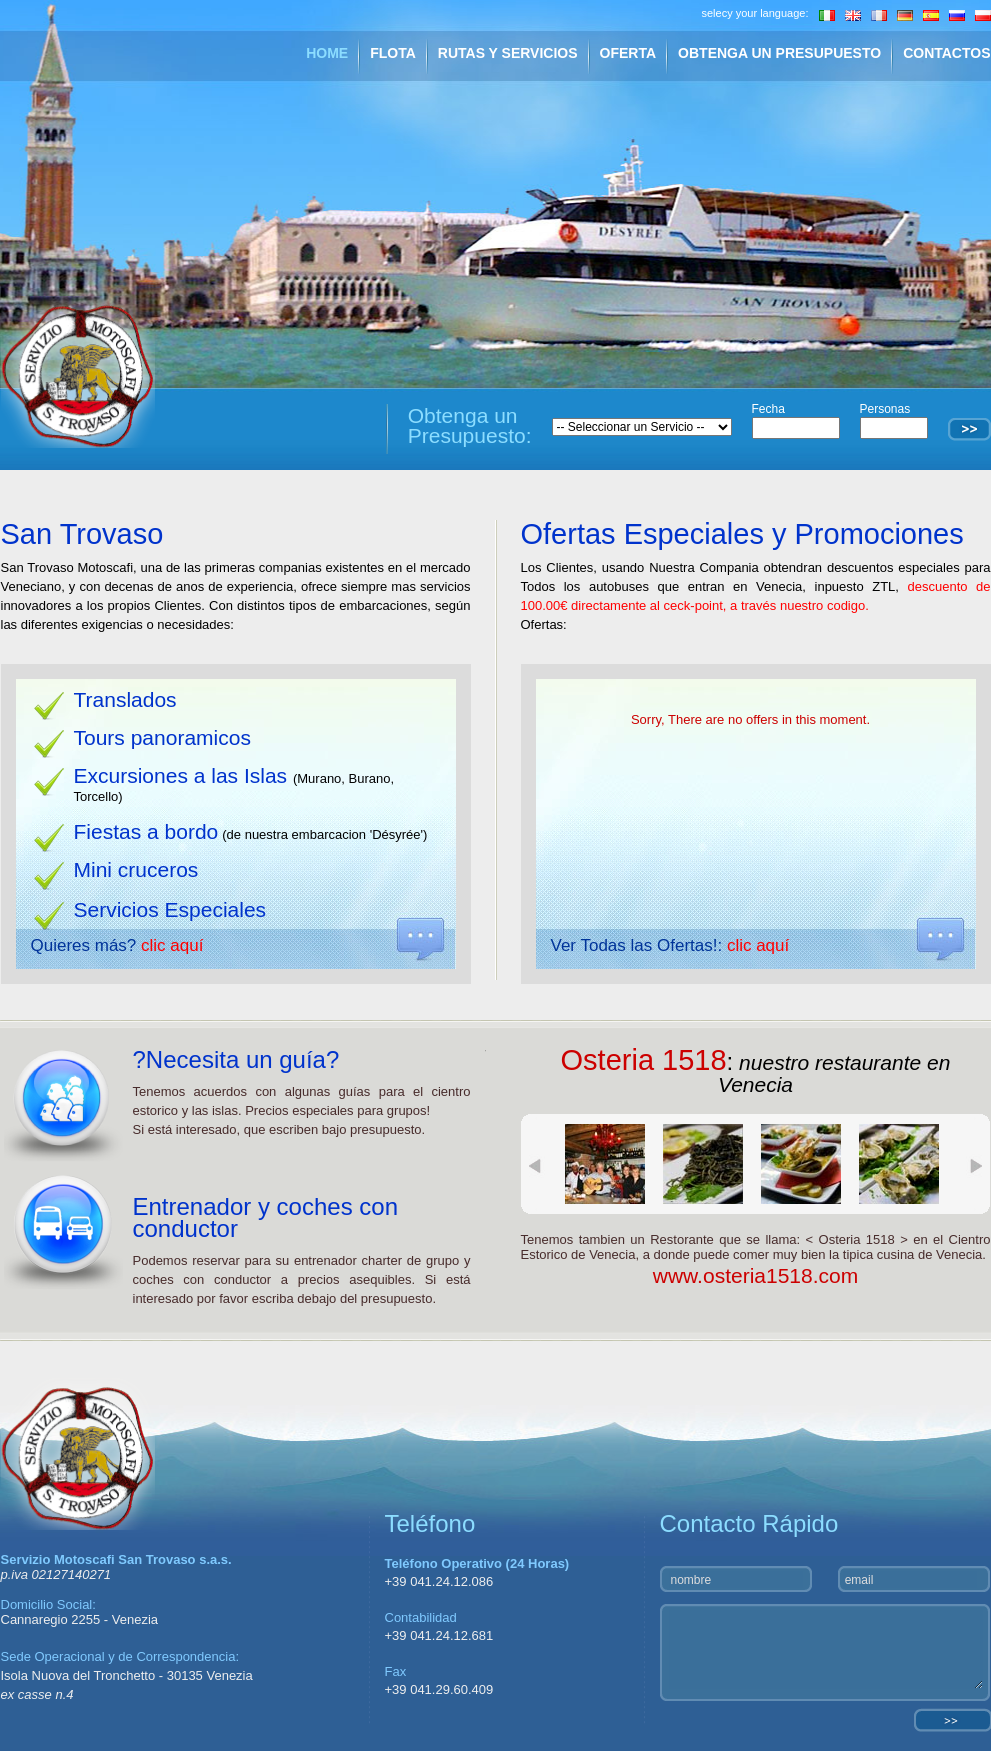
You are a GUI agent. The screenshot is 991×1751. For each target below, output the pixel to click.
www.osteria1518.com (755, 1275)
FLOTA (393, 53)
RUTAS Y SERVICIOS (508, 53)
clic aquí (172, 945)
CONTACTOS (946, 53)
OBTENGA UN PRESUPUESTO (779, 53)
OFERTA (628, 53)
